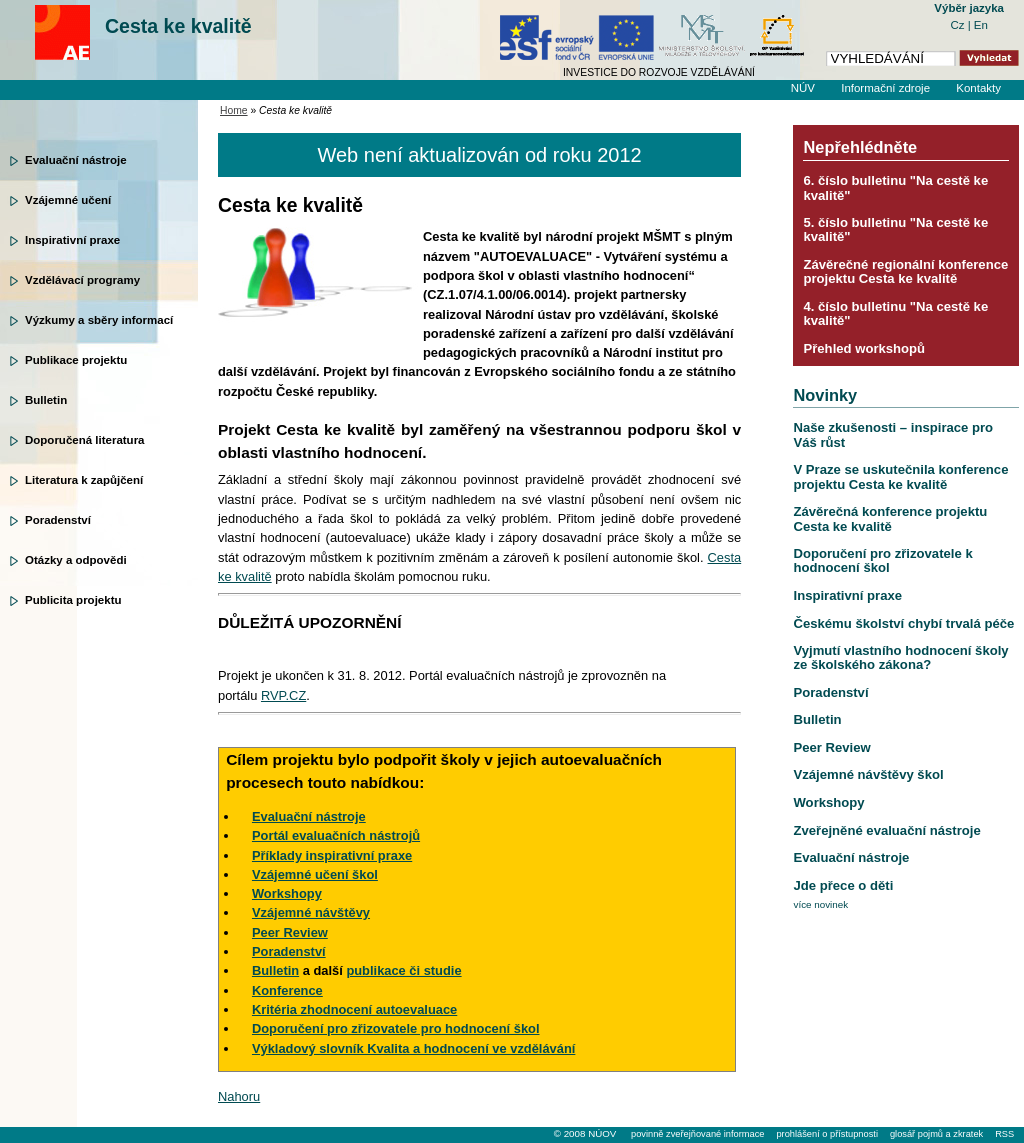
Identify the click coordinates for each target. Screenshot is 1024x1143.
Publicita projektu (73, 600)
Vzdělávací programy (82, 280)
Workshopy (828, 802)
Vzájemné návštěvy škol (868, 774)
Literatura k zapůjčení (84, 480)
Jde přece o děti (843, 885)
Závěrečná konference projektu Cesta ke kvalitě (890, 518)
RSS (1004, 1134)
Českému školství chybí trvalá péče (903, 623)
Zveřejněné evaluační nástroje (886, 830)
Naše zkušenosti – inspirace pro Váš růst (893, 434)
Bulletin (46, 400)
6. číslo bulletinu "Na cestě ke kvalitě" (895, 187)
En (981, 25)
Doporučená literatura (85, 440)
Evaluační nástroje (76, 160)
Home (234, 110)
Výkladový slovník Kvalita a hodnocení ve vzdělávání (413, 1048)
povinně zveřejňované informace (697, 1134)
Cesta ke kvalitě (178, 26)
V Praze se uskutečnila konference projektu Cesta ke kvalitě (900, 476)
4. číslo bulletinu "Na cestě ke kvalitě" (895, 313)
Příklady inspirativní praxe (332, 855)
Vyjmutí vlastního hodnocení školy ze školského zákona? (900, 657)
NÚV (803, 88)
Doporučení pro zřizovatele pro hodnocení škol (396, 1028)
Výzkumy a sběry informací (99, 320)
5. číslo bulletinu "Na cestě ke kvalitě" (895, 229)
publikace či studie (403, 970)
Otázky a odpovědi (76, 560)
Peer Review (831, 747)
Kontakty (978, 88)
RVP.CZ (283, 695)
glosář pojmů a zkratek (936, 1134)
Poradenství (58, 520)
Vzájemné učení (68, 200)
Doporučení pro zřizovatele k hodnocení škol (882, 560)
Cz (958, 25)
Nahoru (239, 1096)
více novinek (820, 904)
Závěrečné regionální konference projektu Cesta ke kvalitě (905, 271)
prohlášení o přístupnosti (826, 1134)
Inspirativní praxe (72, 240)
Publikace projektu (76, 360)
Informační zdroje (885, 88)
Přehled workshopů (864, 348)
